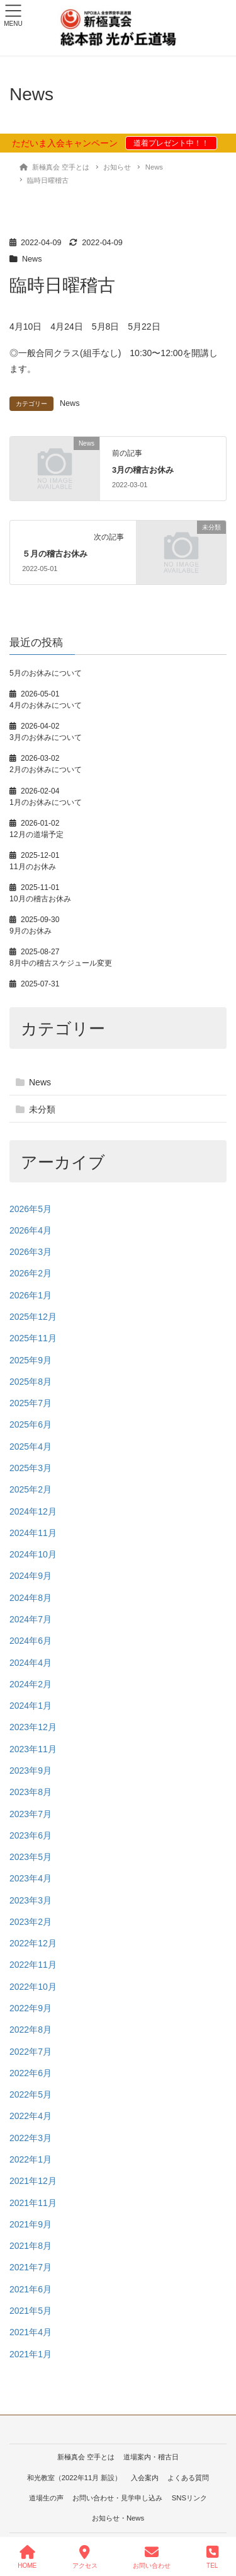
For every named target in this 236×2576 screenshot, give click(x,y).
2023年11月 (33, 1749)
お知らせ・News (118, 2518)
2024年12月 (33, 1511)
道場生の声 (46, 2498)
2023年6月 (30, 1835)
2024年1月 (30, 1706)
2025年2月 (30, 1489)
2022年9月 (30, 2008)
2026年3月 (30, 1252)
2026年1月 (30, 1295)
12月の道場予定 (36, 834)
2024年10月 (33, 1554)
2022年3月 (30, 2138)
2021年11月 (33, 2203)
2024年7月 (30, 1619)
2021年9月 (30, 2224)
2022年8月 (30, 2029)
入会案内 (145, 2477)
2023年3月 (30, 1900)
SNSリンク (189, 2498)
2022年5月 (30, 2094)
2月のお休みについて (45, 769)
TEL (212, 2557)
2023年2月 (30, 1922)
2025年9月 (30, 1360)
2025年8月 (30, 1382)
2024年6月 (30, 1641)
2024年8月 (30, 1598)
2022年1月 (30, 2159)
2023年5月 (30, 1857)
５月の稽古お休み (54, 553)
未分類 (42, 1109)
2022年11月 (33, 1965)
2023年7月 (30, 1814)
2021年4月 (30, 2332)
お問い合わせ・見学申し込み (117, 2498)
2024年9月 (30, 1576)
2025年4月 (30, 1446)
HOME (27, 2557)
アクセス (85, 2557)
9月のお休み (30, 931)
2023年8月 (30, 1792)
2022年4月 (30, 2116)
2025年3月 (30, 1468)
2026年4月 (30, 1230)
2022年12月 (33, 1943)
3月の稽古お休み (143, 470)
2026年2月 (30, 1273)
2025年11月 (33, 1338)
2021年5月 (30, 2311)
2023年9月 (30, 1770)
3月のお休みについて (45, 737)
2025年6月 (30, 1424)
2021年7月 (30, 2267)
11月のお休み (32, 866)
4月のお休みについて (45, 705)
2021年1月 (30, 2354)
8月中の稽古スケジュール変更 (60, 963)
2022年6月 (30, 2073)
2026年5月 (30, 1209)
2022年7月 (30, 2052)
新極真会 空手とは (86, 2457)
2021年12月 (33, 2181)
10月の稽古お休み (40, 898)
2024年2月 (30, 1684)
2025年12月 (33, 1317)
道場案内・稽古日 (151, 2457)
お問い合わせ (152, 2557)
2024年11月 (33, 1533)
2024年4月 (30, 1663)
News (32, 259)
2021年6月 (30, 2289)
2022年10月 (33, 1987)
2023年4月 (30, 1878)
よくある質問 (188, 2477)
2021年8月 (30, 2246)
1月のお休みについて (45, 802)
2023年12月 (33, 1727)
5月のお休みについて (45, 673)
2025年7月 (30, 1403)
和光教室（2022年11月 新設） (74, 2477)
